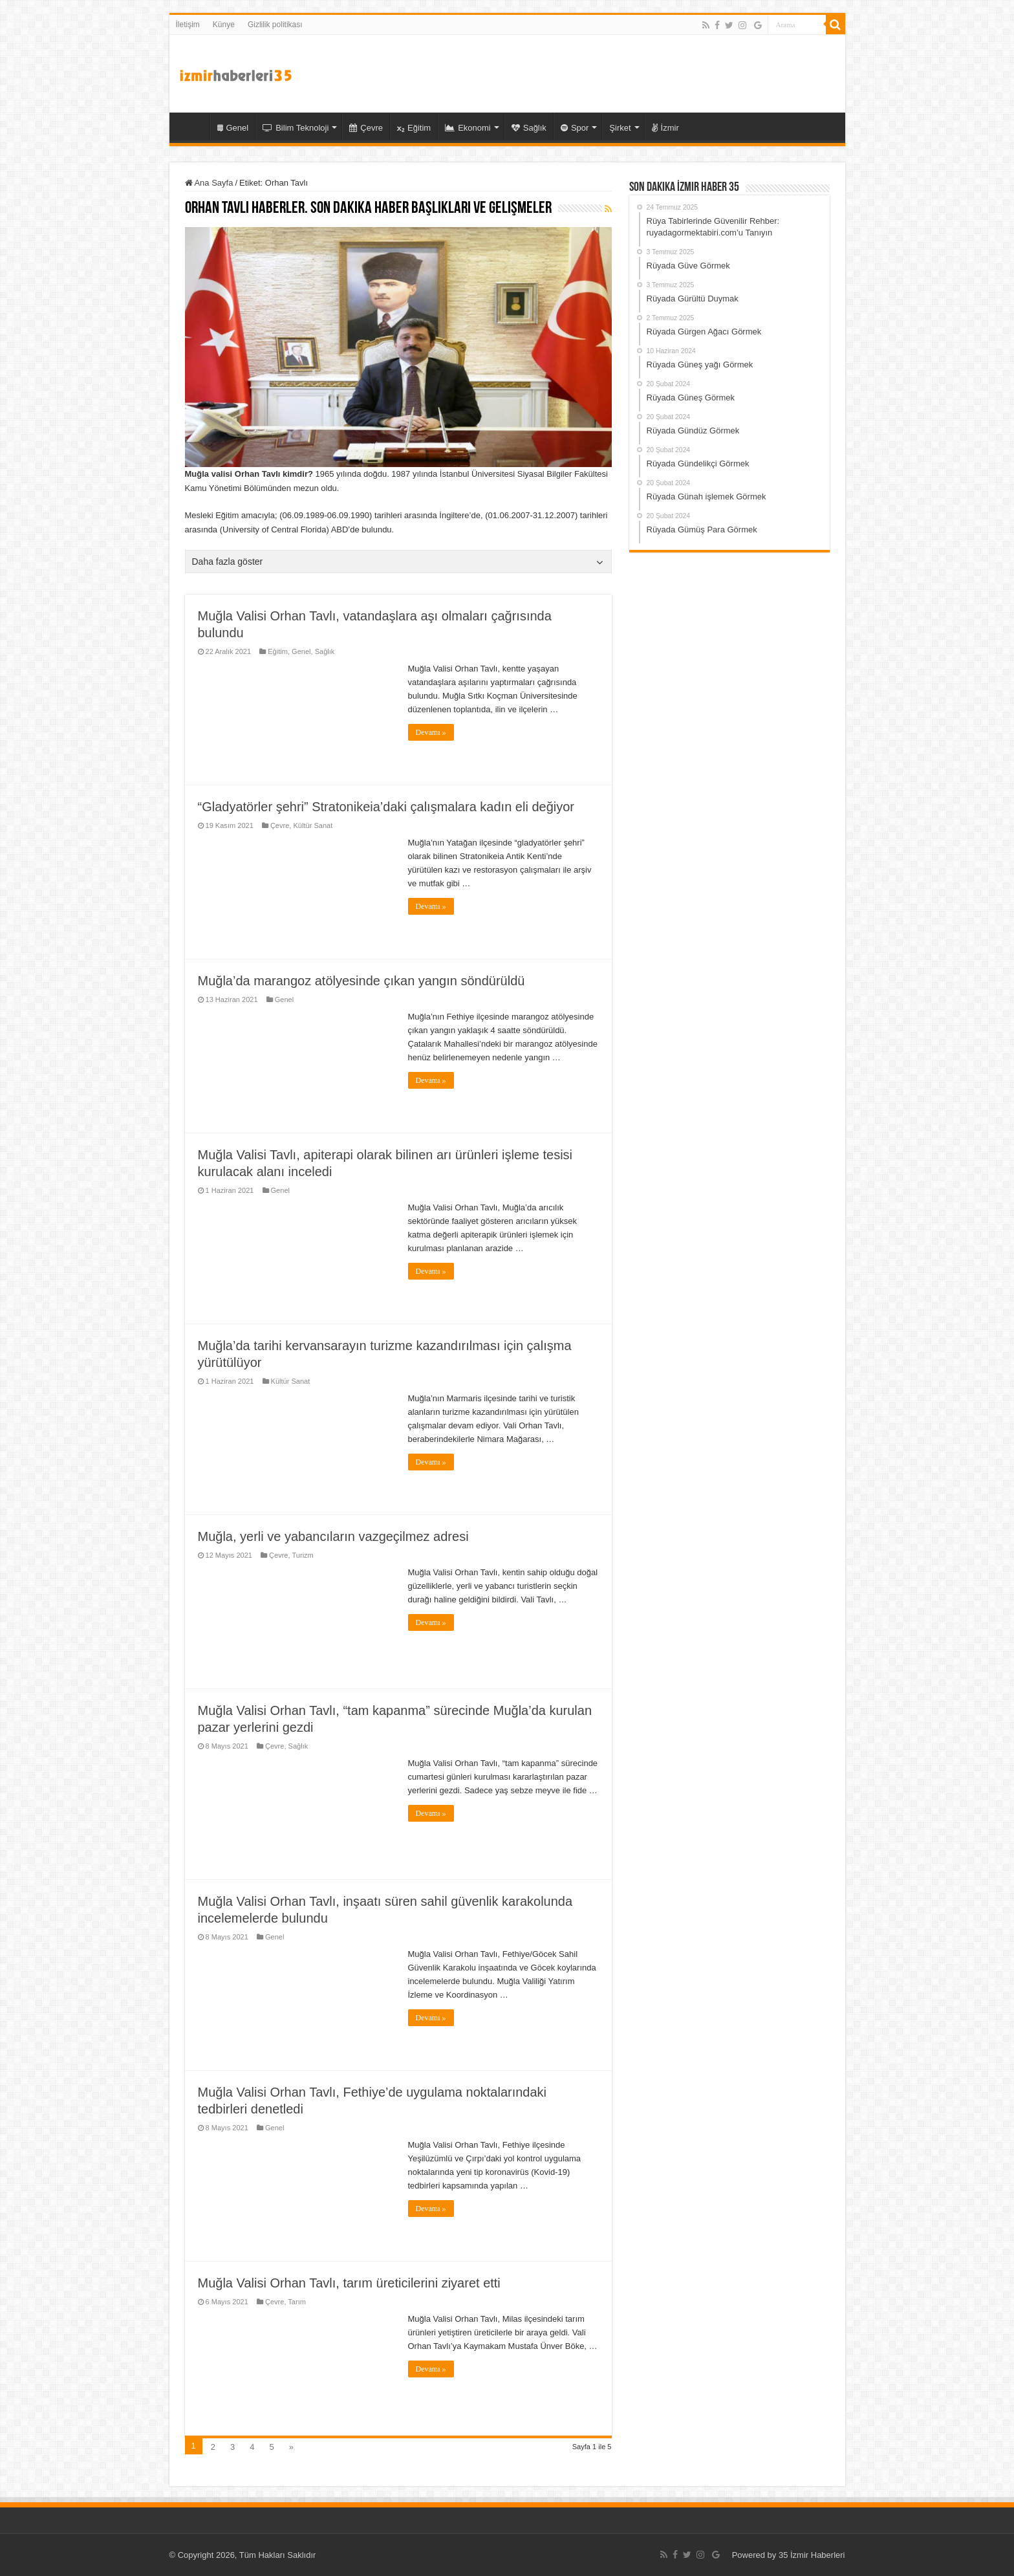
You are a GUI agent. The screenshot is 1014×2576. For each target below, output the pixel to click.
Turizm (302, 1555)
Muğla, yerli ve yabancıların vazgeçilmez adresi (333, 1536)
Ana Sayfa (209, 183)
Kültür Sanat (313, 825)
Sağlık (529, 128)
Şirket (620, 128)
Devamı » (431, 732)
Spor (574, 128)
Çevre (366, 128)
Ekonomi (468, 128)
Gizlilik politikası (275, 24)
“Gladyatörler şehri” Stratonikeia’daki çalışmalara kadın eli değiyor (386, 807)
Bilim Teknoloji (296, 128)
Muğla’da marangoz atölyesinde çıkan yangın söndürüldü (361, 981)
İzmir (665, 128)
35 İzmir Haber (193, 126)
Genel (233, 128)
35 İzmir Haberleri (812, 2555)
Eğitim (414, 128)
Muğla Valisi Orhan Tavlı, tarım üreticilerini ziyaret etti (349, 2283)
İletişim (188, 24)
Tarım (297, 2302)
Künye (224, 24)
